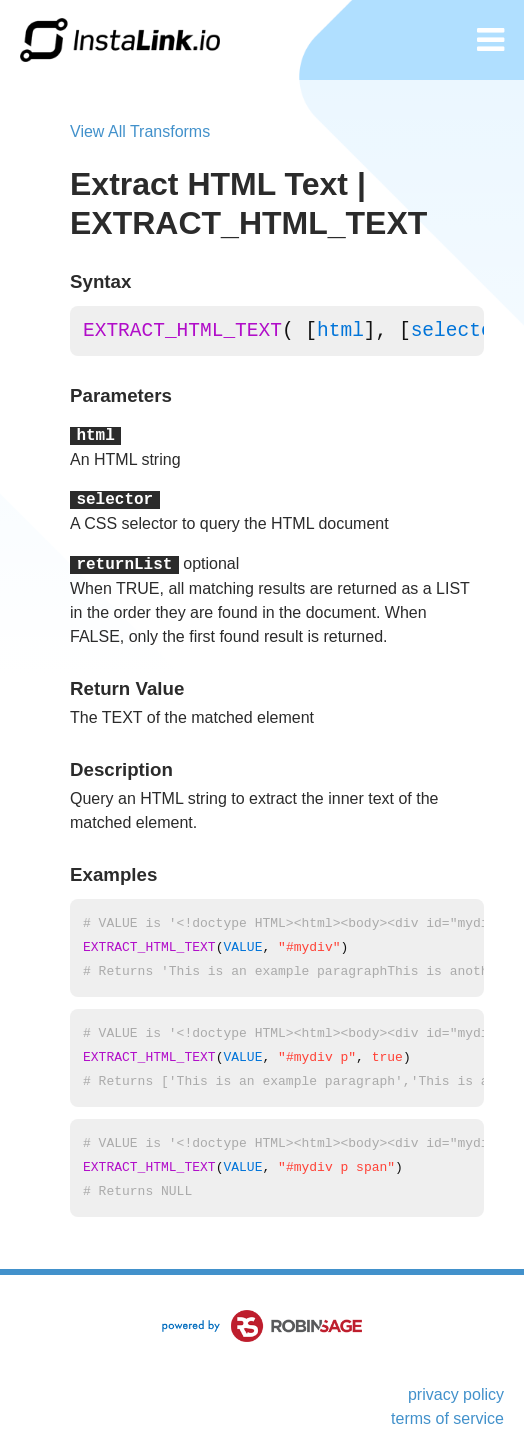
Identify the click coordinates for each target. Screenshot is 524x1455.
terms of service (447, 1418)
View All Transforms (140, 131)
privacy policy (456, 1394)
